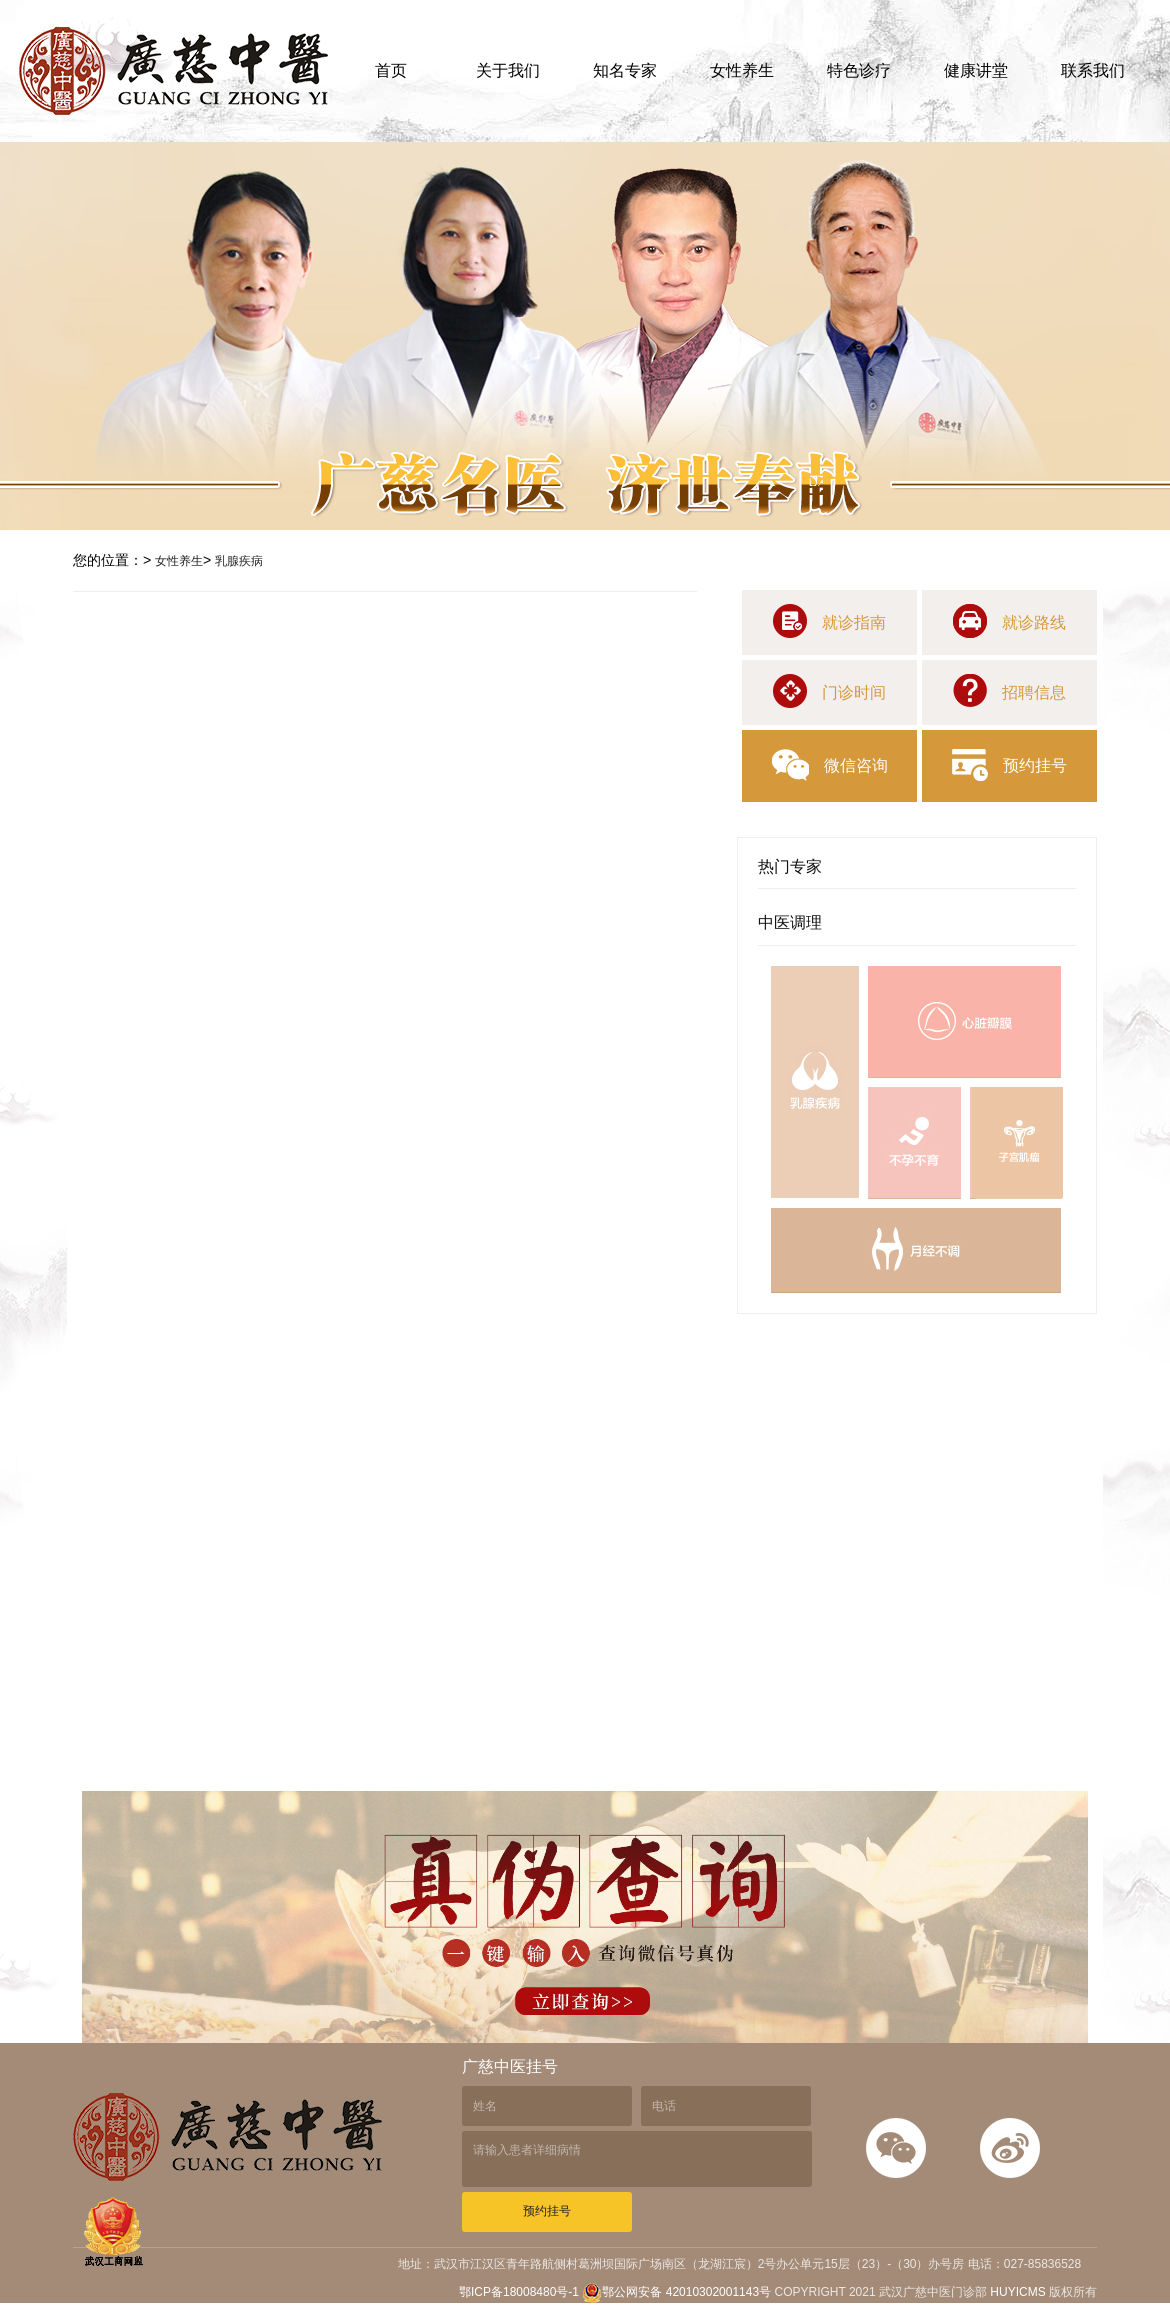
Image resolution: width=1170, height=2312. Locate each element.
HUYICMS (1017, 2292)
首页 (391, 70)
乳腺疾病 (239, 561)
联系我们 (1093, 70)
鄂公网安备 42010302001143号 (676, 2292)
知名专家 (625, 70)
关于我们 (508, 70)
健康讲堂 (976, 70)
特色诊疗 (859, 70)
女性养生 (742, 70)
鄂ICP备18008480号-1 (520, 2292)
